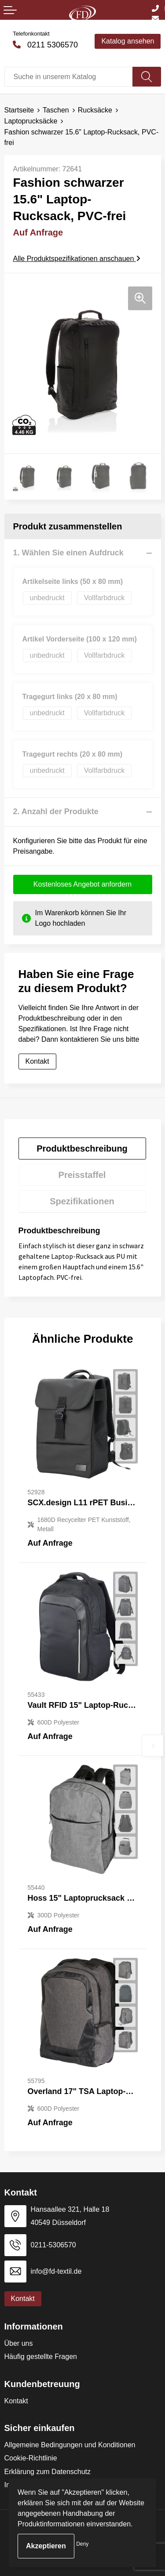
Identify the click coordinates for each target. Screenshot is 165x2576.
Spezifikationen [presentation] (82, 1201)
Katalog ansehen (127, 41)
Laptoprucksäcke (31, 121)
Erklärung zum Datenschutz (47, 2471)
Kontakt (37, 1061)
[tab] (82, 1148)
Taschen (56, 110)
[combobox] (68, 77)
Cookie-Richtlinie (30, 2458)
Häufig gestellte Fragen (40, 2356)
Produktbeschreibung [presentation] (82, 1148)
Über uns (18, 2343)
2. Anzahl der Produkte (56, 811)
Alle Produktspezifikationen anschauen (76, 258)
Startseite (19, 110)
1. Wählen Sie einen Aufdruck (68, 552)
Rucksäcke (95, 110)
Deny (82, 2544)
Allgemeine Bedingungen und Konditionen (70, 2445)
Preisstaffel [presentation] (82, 1175)
